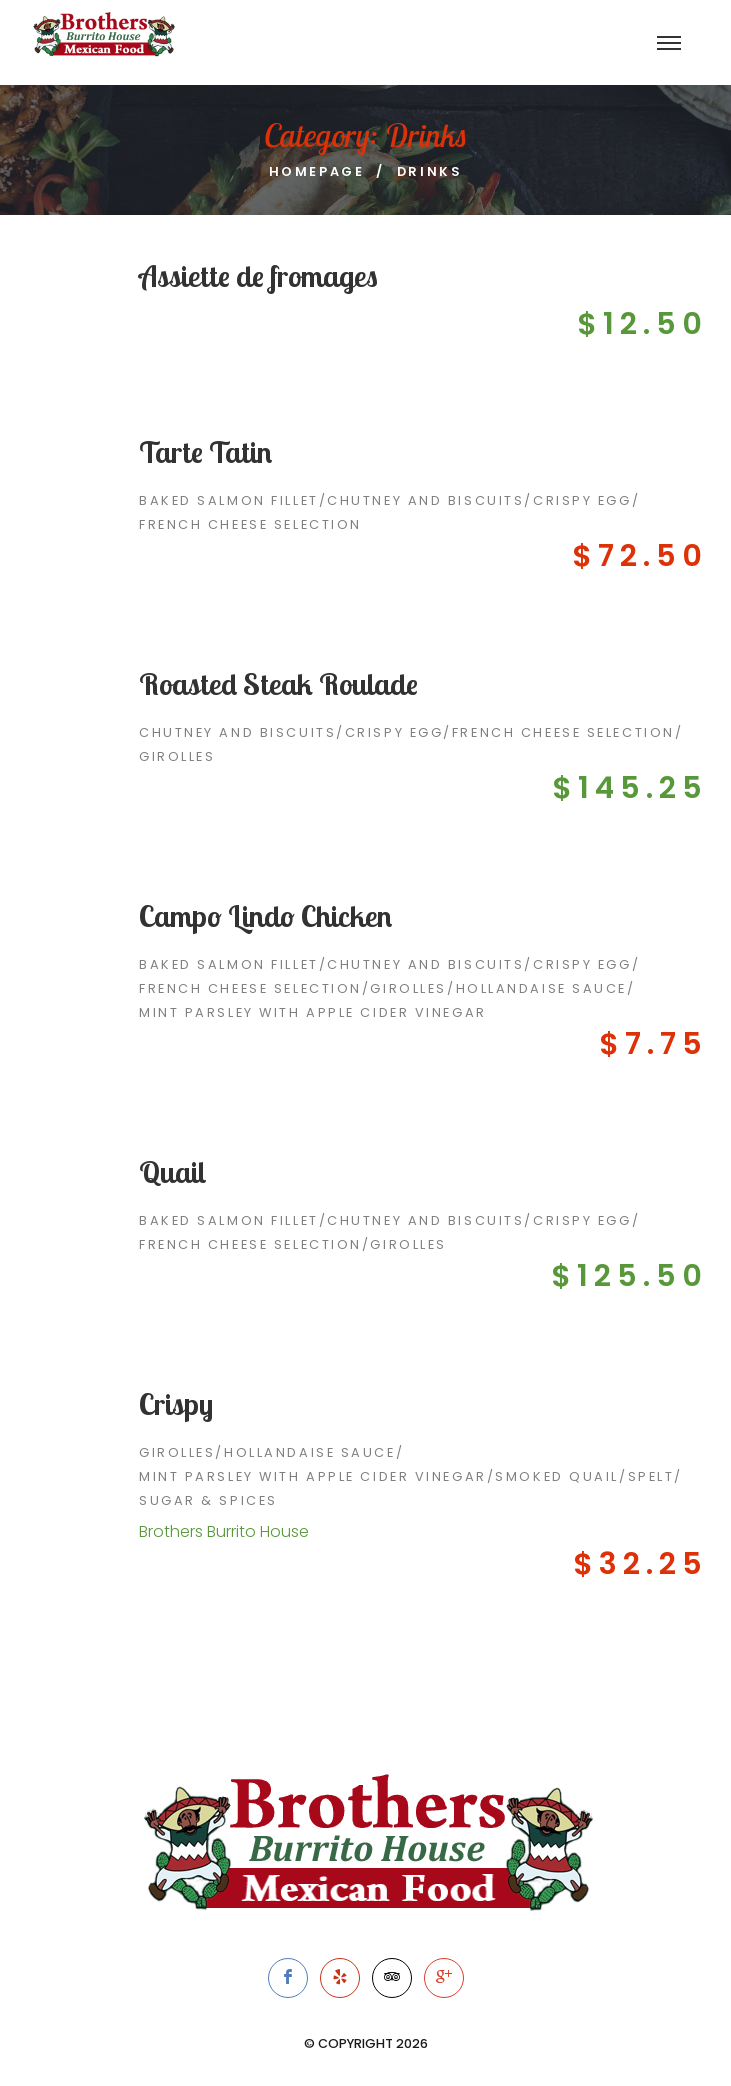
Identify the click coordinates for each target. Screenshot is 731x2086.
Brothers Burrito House (224, 1531)
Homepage (316, 171)
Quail (173, 1172)
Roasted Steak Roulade (278, 684)
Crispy (176, 1404)
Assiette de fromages (258, 276)
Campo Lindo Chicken (265, 916)
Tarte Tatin (205, 452)
